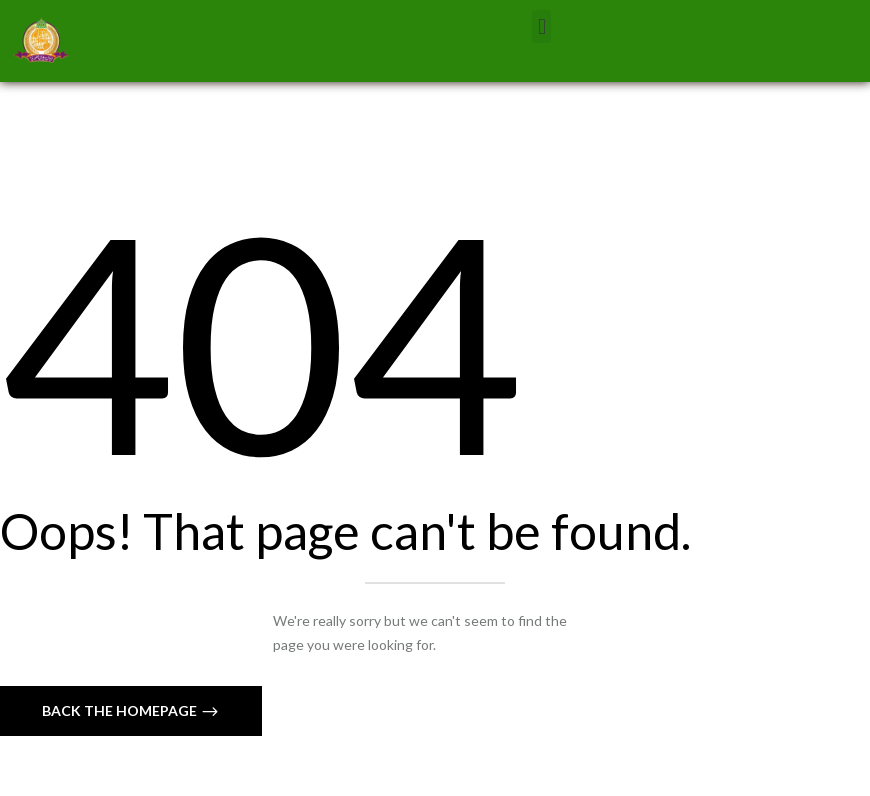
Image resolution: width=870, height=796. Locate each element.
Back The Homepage (121, 710)
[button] (541, 26)
